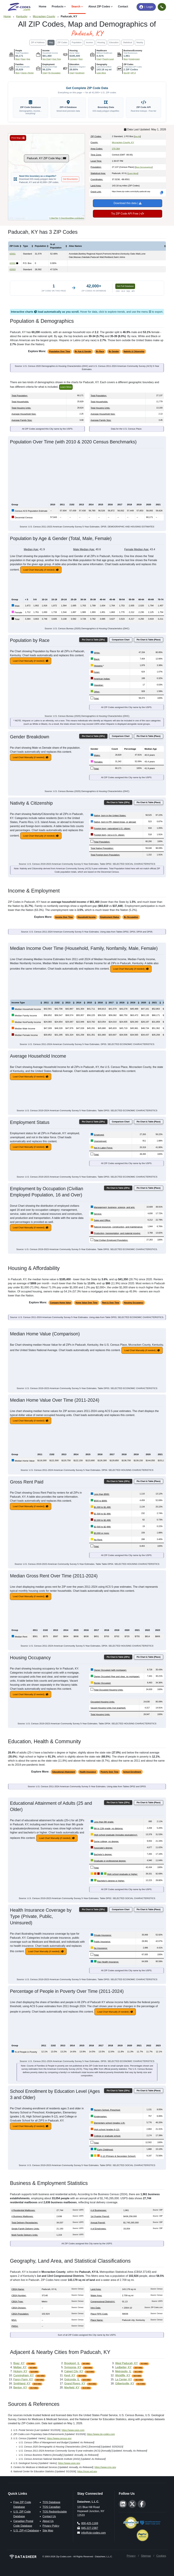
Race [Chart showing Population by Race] (23, 59)
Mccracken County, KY (123, 142)
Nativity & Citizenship (134, 351)
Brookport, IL (72, 2354)
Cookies (161, 2547)
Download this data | (127, 203)
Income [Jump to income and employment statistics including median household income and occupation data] (89, 42)
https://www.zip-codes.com (101, 2425)
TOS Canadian (51, 2498)
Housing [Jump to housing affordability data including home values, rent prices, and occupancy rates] (101, 42)
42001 (12, 253)
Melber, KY (20, 2358)
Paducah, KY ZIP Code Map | (46, 158)
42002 (12, 263)
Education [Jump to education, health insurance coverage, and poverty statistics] (114, 42)
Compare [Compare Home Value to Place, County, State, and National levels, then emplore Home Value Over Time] (73, 59)
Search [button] (75, 6)
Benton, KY (20, 2379)
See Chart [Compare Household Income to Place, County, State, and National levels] (46, 59)
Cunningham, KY (23, 2367)
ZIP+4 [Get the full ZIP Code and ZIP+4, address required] (133, 73)
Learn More (133, 173)
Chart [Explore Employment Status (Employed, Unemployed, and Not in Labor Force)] (44, 73)
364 (118, 148)
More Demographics (143, 167)
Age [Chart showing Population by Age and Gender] (28, 59)
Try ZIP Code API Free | (127, 213)
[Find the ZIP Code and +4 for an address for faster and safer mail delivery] (37, 42)
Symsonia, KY (72, 2358)
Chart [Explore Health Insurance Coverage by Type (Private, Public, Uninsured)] (98, 59)
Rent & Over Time (110, 1294)
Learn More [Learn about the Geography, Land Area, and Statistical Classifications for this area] (101, 73)
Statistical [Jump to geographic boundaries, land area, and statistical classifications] (127, 42)
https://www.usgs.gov (69, 2454)
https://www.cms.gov (105, 2458)
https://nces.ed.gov (87, 2463)
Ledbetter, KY (123, 2358)
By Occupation (131, 909)
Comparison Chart (121, 631)
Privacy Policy (51, 2517)
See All (137, 136)
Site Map (48, 2522)
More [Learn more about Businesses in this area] (125, 59)
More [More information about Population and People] (17, 59)
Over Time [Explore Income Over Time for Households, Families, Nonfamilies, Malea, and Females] (56, 59)
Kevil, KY (69, 2367)
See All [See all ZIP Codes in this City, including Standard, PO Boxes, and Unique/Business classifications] (126, 73)
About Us (48, 2512)
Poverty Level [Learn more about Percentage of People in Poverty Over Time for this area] (108, 59)
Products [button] (57, 6)
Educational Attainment (63, 1763)
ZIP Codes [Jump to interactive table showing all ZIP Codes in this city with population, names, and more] (62, 42)
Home (42, 6)
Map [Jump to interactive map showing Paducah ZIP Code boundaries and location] (51, 42)
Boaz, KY (18, 2354)
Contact (123, 6)
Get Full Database (125, 286)
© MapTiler (53, 218)
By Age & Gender (83, 351)
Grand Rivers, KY (74, 2375)
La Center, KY (123, 2371)
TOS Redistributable (55, 2503)
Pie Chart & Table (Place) (148, 631)
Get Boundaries (70, 179)
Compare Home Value (60, 1294)
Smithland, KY (21, 2375)
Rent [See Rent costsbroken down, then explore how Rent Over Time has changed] (80, 59)
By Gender (114, 351)
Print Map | (18, 138)
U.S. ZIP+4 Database (26, 2522)
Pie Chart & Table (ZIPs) (93, 631)
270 (114, 148)
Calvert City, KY (73, 2362)
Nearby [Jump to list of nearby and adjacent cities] (139, 42)
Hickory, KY (20, 2362)
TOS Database (51, 2493)
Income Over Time (64, 909)
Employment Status (109, 909)
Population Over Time (59, 351)
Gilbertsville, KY (124, 2375)
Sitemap (146, 2547)
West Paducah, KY (126, 2354)
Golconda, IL (71, 2371)
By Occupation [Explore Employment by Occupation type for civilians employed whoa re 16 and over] (54, 73)
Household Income (87, 909)
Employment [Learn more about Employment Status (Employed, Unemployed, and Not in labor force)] (134, 59)
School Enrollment (132, 1763)
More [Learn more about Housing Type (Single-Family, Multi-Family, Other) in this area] (17, 73)
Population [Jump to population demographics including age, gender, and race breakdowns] (77, 42)
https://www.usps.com (73, 2421)
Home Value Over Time (86, 1294)
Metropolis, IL (123, 2362)
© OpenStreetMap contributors (71, 218)
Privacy (131, 2547)
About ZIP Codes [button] (99, 6)
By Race (100, 351)
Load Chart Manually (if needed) (28, 462)
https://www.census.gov (59, 2430)
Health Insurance (88, 1763)
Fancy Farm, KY (23, 2371)
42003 (12, 269)
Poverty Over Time (110, 1763)
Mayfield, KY (71, 2379)
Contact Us (49, 2508)
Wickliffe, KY (122, 2367)
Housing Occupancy (133, 1294)
